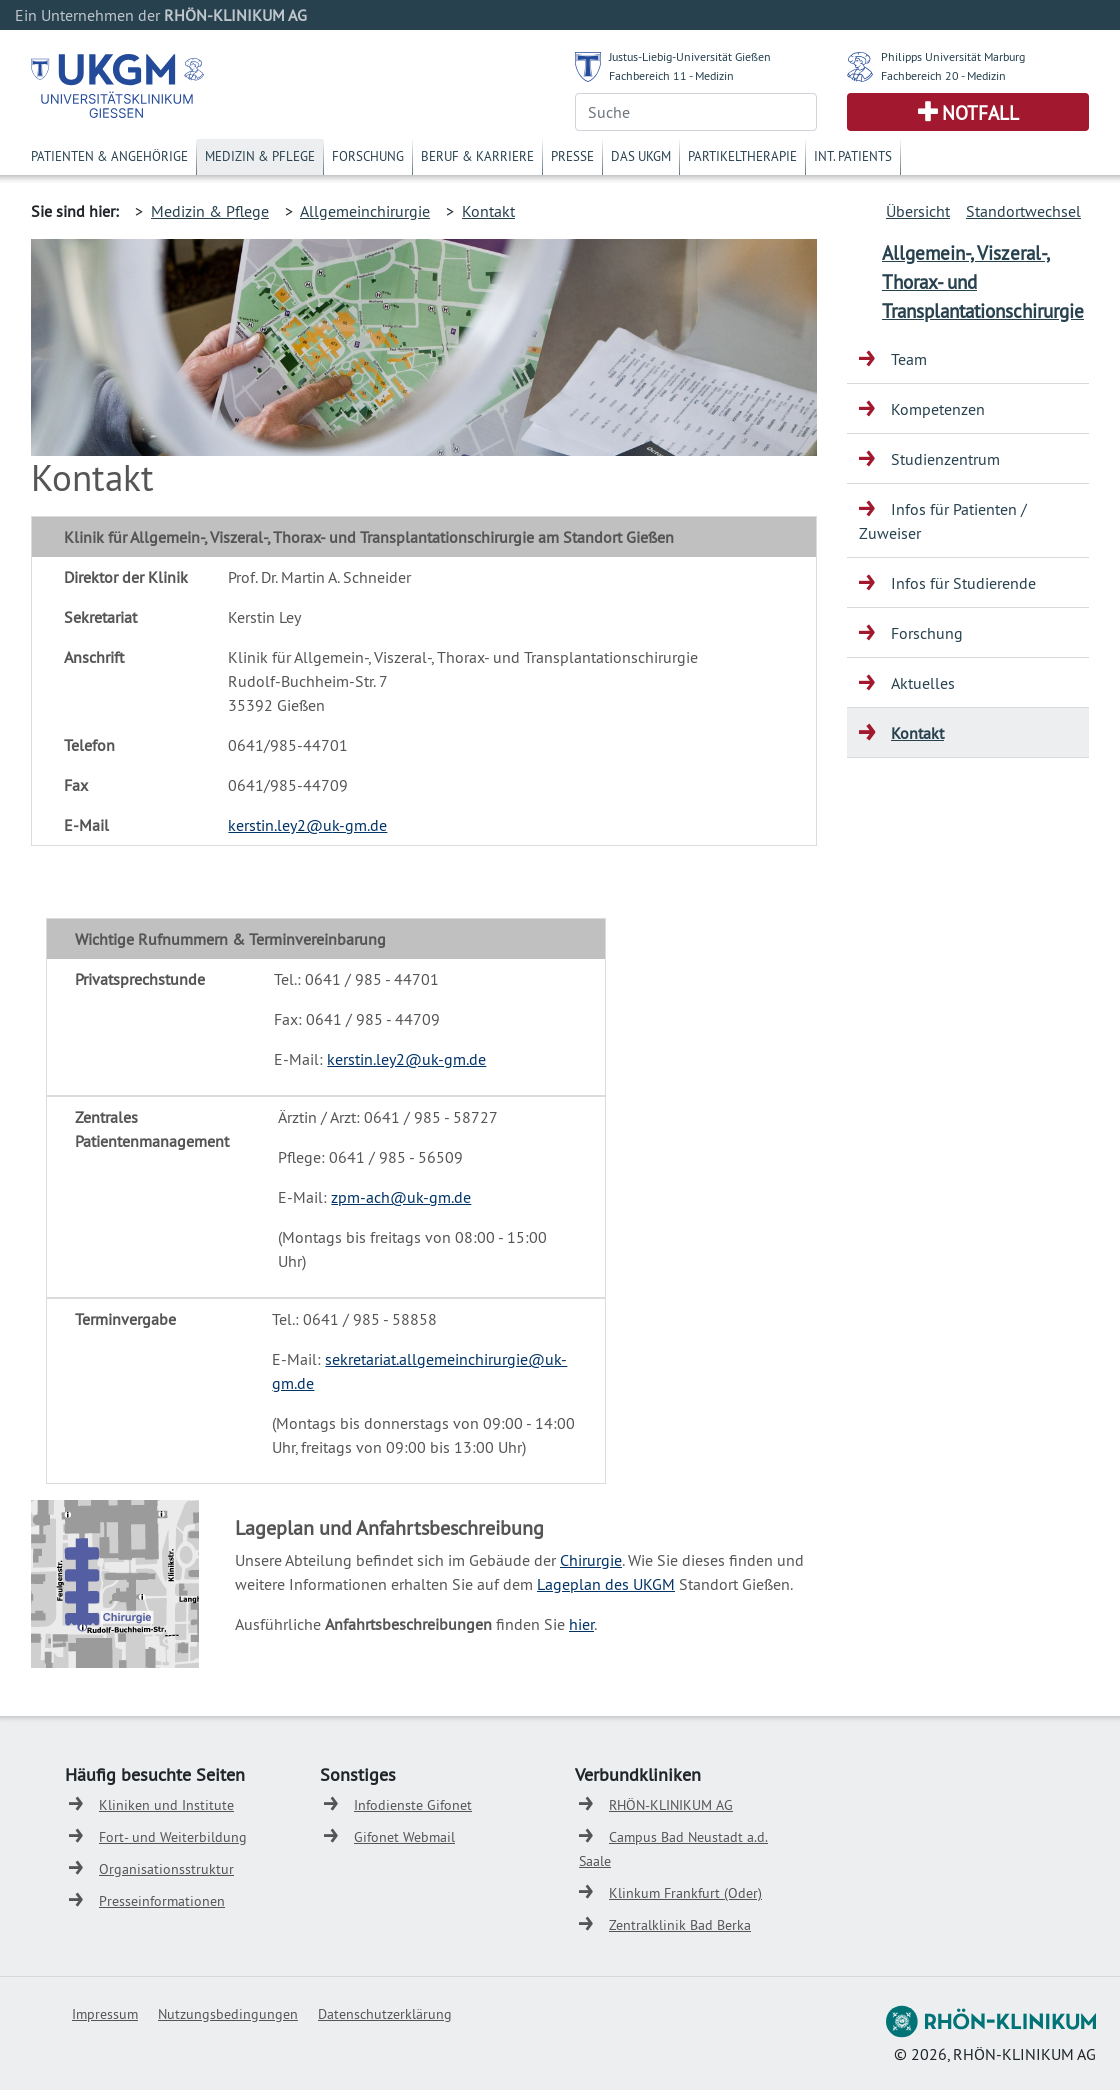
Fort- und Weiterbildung (173, 1837)
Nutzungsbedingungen (228, 2014)
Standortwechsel (1023, 211)
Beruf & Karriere (477, 156)
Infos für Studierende (963, 583)
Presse (572, 156)
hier (581, 1624)
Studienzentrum (945, 459)
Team (909, 359)
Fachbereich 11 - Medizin (671, 75)
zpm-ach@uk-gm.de (401, 1197)
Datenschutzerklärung (385, 2014)
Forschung (368, 156)
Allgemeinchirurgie (365, 211)
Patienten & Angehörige (109, 156)
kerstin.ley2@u (280, 825)
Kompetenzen (938, 409)
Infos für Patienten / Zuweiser (943, 521)
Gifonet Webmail (404, 1837)
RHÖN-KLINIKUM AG (671, 1805)
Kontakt (488, 211)
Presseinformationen (162, 1901)
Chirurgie (591, 1560)
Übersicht (918, 211)
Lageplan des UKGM (606, 1584)
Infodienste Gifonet (413, 1805)
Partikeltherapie (742, 156)
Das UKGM (641, 156)
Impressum (105, 2014)
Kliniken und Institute (166, 1805)
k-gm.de (359, 825)
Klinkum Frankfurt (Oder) (685, 1893)
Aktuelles (923, 683)
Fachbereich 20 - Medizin (943, 75)
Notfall (980, 113)
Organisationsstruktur (166, 1869)
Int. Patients (853, 156)
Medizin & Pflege (260, 156)
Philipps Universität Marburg (953, 56)
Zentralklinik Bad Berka (680, 1925)
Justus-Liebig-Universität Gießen (690, 56)
